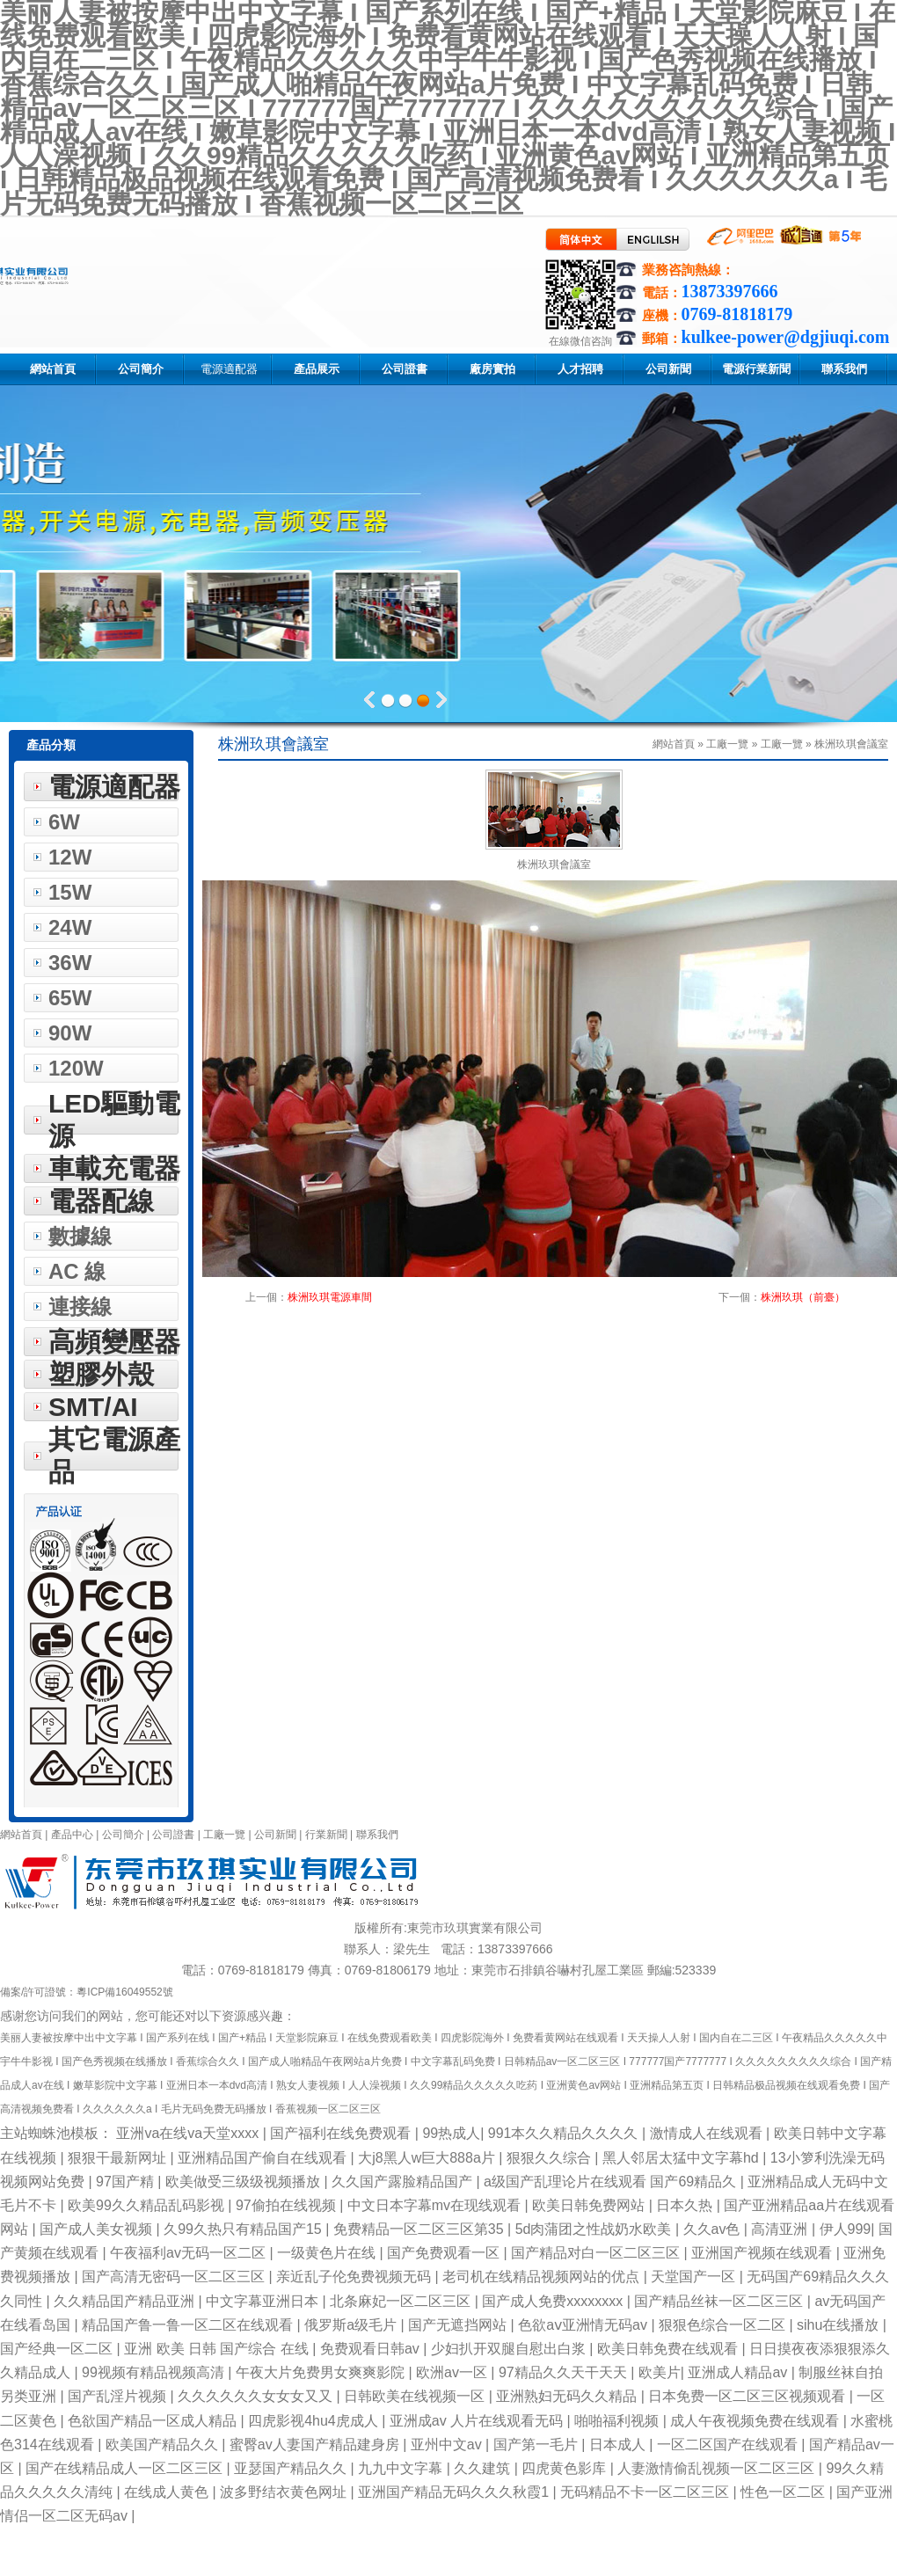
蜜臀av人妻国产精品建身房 (316, 2444)
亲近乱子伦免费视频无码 (355, 2276)
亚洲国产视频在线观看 (763, 2252)
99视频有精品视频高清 (155, 2372)
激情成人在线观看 (708, 2133)
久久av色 (713, 2229)
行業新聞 (326, 1834)
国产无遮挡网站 (459, 2324)
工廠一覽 (782, 744)
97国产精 (126, 2181)
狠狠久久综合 (550, 2157)
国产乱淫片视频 (119, 2396)
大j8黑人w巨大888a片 (428, 2157)
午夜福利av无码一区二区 (189, 2252)
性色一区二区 (784, 2492)
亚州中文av (448, 2444)
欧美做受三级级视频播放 (244, 2181)
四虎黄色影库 (565, 2468)
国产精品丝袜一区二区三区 (720, 2301)
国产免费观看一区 (445, 2252)
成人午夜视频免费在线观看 (756, 2420)
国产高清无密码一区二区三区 (175, 2276)
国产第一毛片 (537, 2444)
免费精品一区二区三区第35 (420, 2229)
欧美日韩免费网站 (590, 2205)
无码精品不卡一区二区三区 (646, 2492)
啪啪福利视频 (618, 2420)
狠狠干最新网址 (119, 2157)
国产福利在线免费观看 (342, 2133)
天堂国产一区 (695, 2276)
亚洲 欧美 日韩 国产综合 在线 (218, 2348)
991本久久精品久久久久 (565, 2133)
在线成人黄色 (168, 2492)
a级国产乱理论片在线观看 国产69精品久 (612, 2181)
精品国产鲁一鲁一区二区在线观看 (189, 2324)
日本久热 (686, 2205)
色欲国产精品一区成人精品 (154, 2420)
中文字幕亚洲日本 (264, 2301)
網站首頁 (21, 1834)
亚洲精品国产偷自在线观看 (264, 2157)
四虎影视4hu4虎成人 (315, 2420)
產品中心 (73, 1834)
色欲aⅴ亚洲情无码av (584, 2324)
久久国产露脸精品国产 (404, 2181)
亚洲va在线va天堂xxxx (189, 2133)
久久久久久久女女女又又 (257, 2396)
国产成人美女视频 (98, 2229)
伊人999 (845, 2229)
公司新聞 (275, 1834)
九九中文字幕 (402, 2468)
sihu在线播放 (840, 2324)
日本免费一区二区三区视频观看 (748, 2396)
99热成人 (451, 2133)
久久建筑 (484, 2468)
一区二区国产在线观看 (729, 2444)
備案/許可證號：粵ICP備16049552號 (86, 1992)
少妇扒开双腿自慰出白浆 (510, 2348)
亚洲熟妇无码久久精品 (568, 2396)
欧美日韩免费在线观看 (669, 2348)
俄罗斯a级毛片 (352, 2324)
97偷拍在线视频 (287, 2205)
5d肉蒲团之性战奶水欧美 (595, 2229)
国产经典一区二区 (58, 2348)
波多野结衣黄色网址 (285, 2492)
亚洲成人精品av (739, 2372)
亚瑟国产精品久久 (292, 2468)
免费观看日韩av (371, 2348)
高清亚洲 (781, 2229)
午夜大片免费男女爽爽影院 (322, 2372)
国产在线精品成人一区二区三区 (126, 2468)
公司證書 (173, 1834)
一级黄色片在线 (328, 2252)
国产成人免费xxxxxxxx (554, 2301)
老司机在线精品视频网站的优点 (542, 2276)
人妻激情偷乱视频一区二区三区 (717, 2468)
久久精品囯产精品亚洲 (126, 2301)
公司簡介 (123, 1834)
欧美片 (659, 2372)
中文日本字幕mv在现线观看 (436, 2205)
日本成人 (619, 2444)
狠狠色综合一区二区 (724, 2324)
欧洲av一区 (453, 2372)
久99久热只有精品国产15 (244, 2229)
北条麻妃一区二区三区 (402, 2301)
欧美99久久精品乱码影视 (148, 2205)
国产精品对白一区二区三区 (597, 2252)
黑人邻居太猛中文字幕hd (682, 2157)
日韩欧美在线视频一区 (416, 2396)
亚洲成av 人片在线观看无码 (478, 2420)
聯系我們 (377, 1834)
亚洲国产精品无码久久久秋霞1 (455, 2492)
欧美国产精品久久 (164, 2444)
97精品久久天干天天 (565, 2372)
